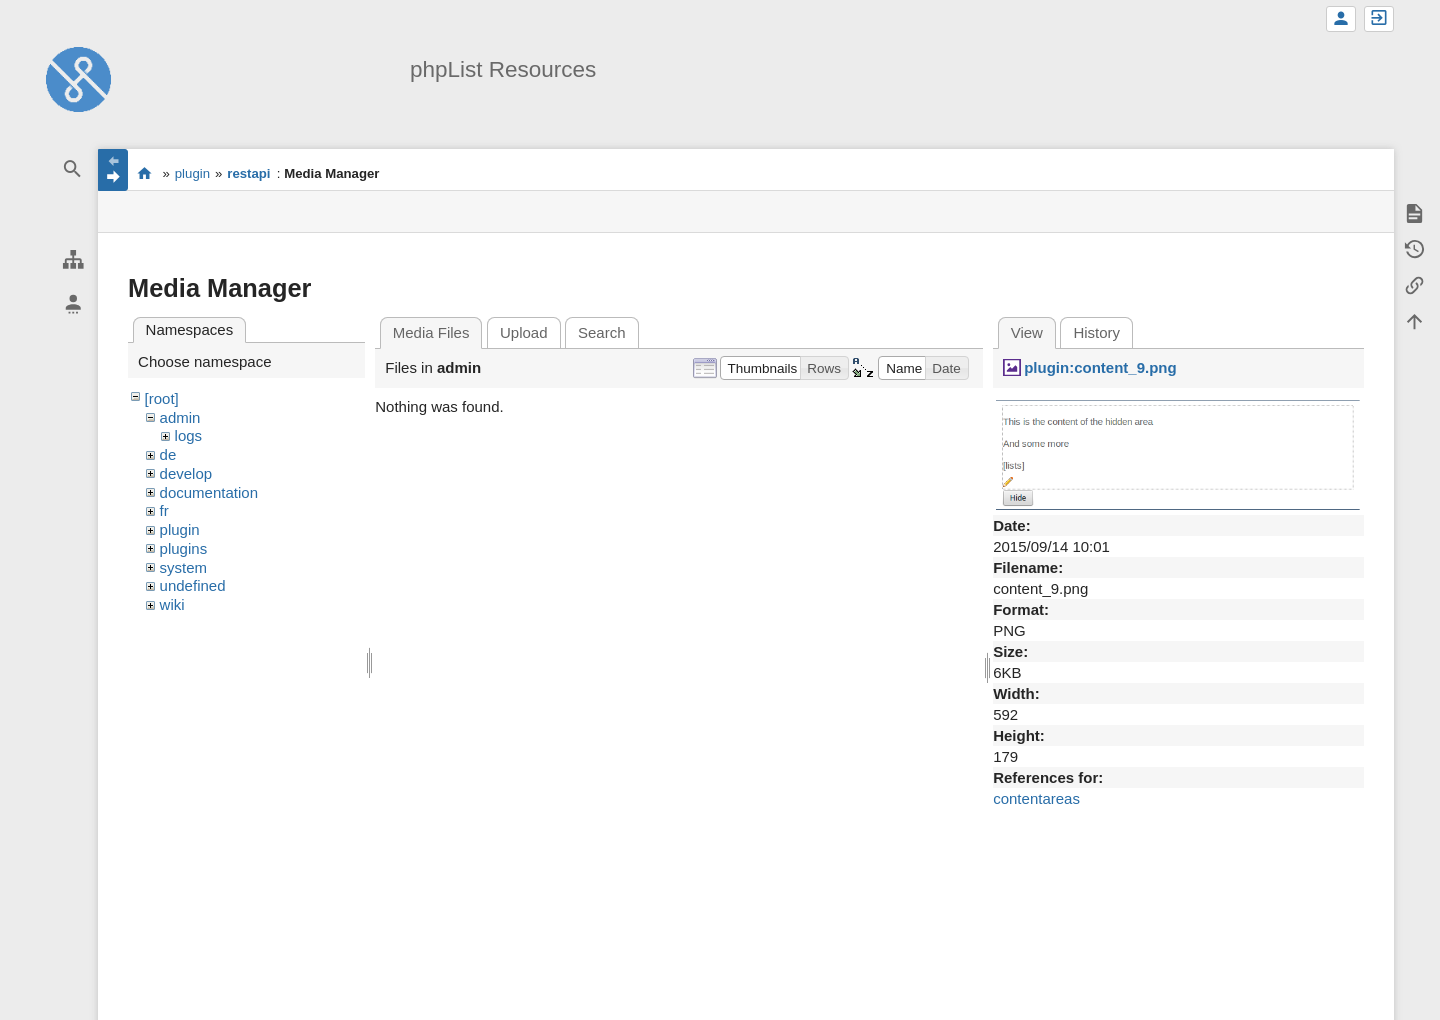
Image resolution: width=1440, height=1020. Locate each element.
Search (602, 332)
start (144, 173)
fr (164, 510)
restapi (248, 173)
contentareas (1036, 798)
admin (180, 417)
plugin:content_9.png (1100, 367)
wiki (172, 604)
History (1096, 332)
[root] (162, 398)
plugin (192, 173)
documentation (209, 492)
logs (189, 435)
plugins (184, 548)
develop (186, 473)
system (184, 567)
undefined (193, 585)
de (168, 454)
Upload (524, 332)
